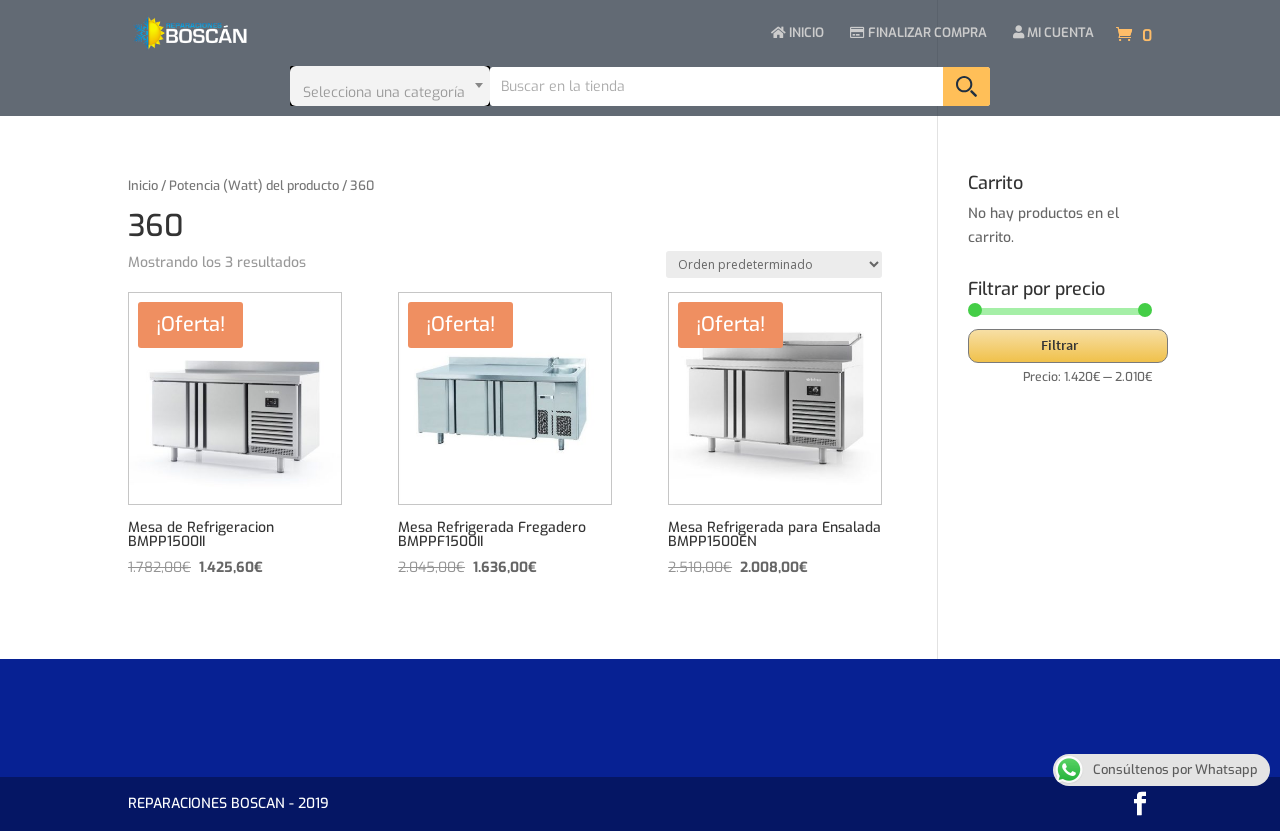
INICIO (797, 33)
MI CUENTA (1053, 33)
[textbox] (390, 86)
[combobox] (390, 86)
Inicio (143, 185)
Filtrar (1059, 345)
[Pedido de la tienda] (774, 264)
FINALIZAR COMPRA (918, 33)
